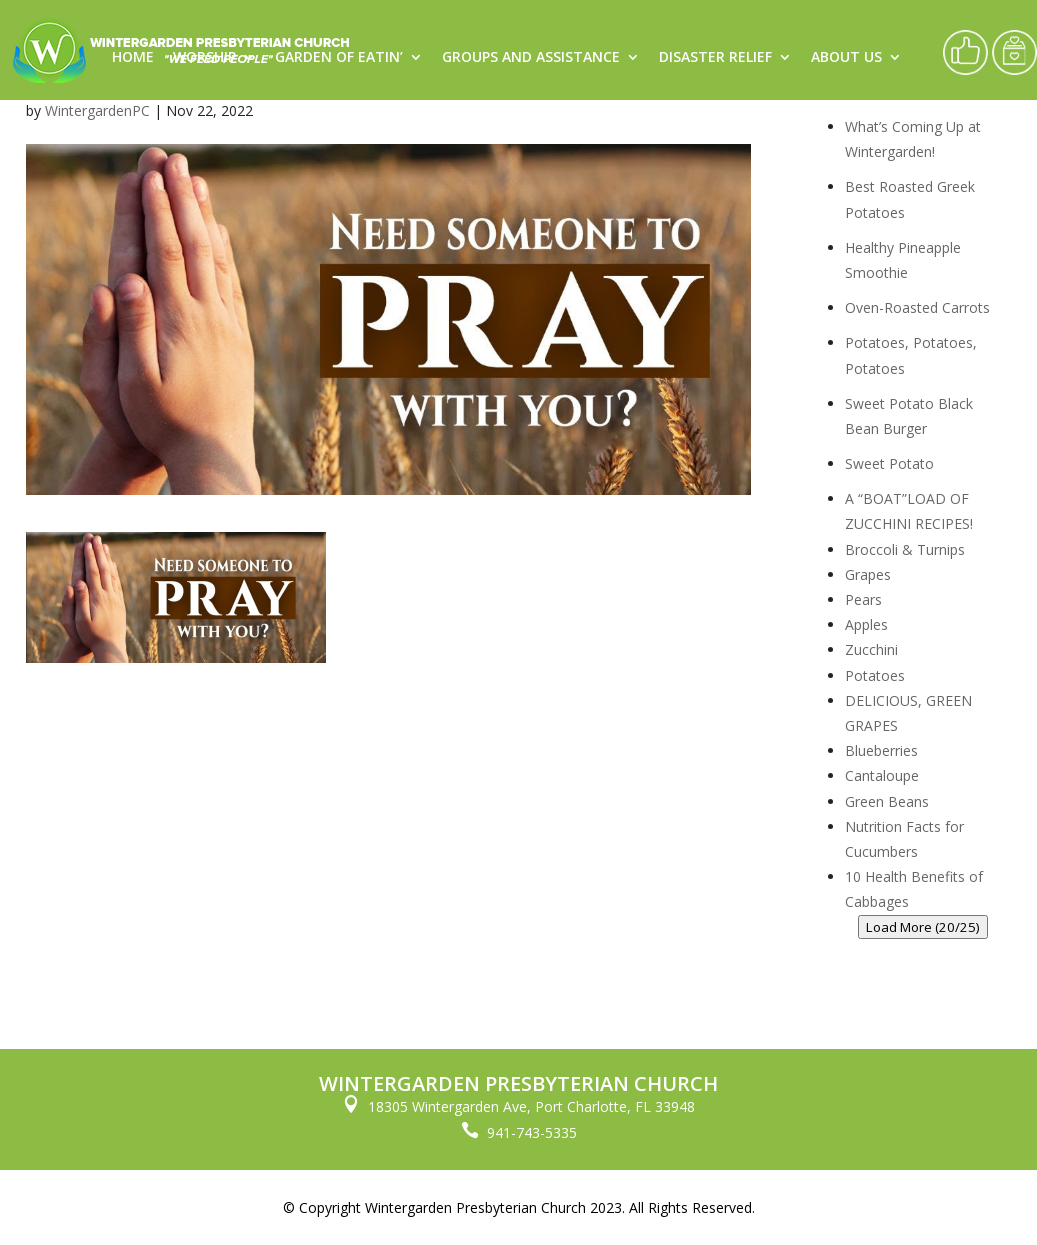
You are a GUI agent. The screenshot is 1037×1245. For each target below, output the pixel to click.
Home (133, 58)
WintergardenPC (97, 110)
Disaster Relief (715, 58)
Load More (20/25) (923, 927)
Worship (204, 58)
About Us (846, 58)
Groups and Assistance (531, 58)
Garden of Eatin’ (339, 58)
